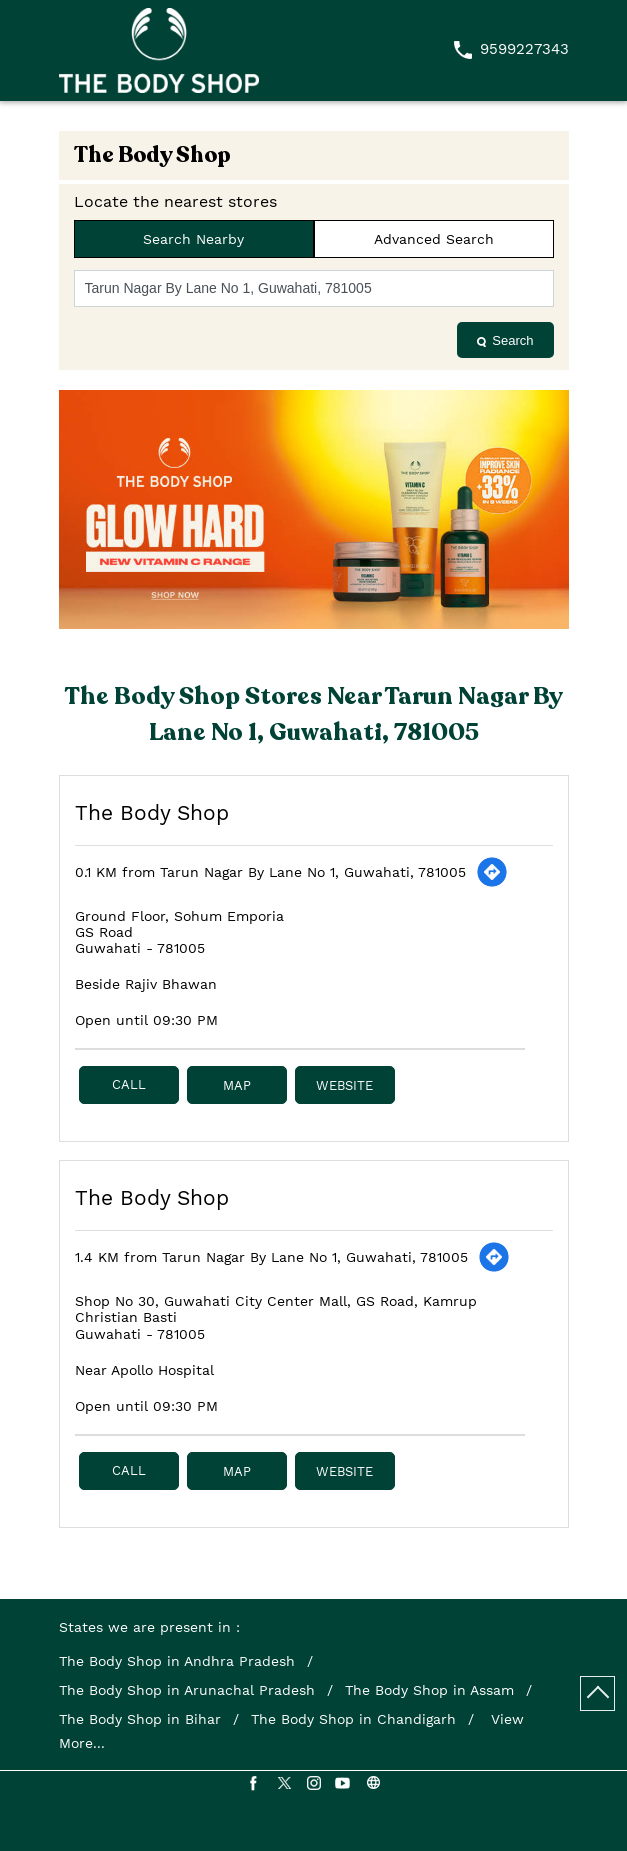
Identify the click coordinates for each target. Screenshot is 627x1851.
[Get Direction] (492, 872)
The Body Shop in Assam (429, 1690)
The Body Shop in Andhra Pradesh (177, 1661)
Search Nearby (193, 239)
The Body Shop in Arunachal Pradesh (187, 1690)
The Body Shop (152, 812)
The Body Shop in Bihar (140, 1719)
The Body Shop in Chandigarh (353, 1719)
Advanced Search (434, 239)
